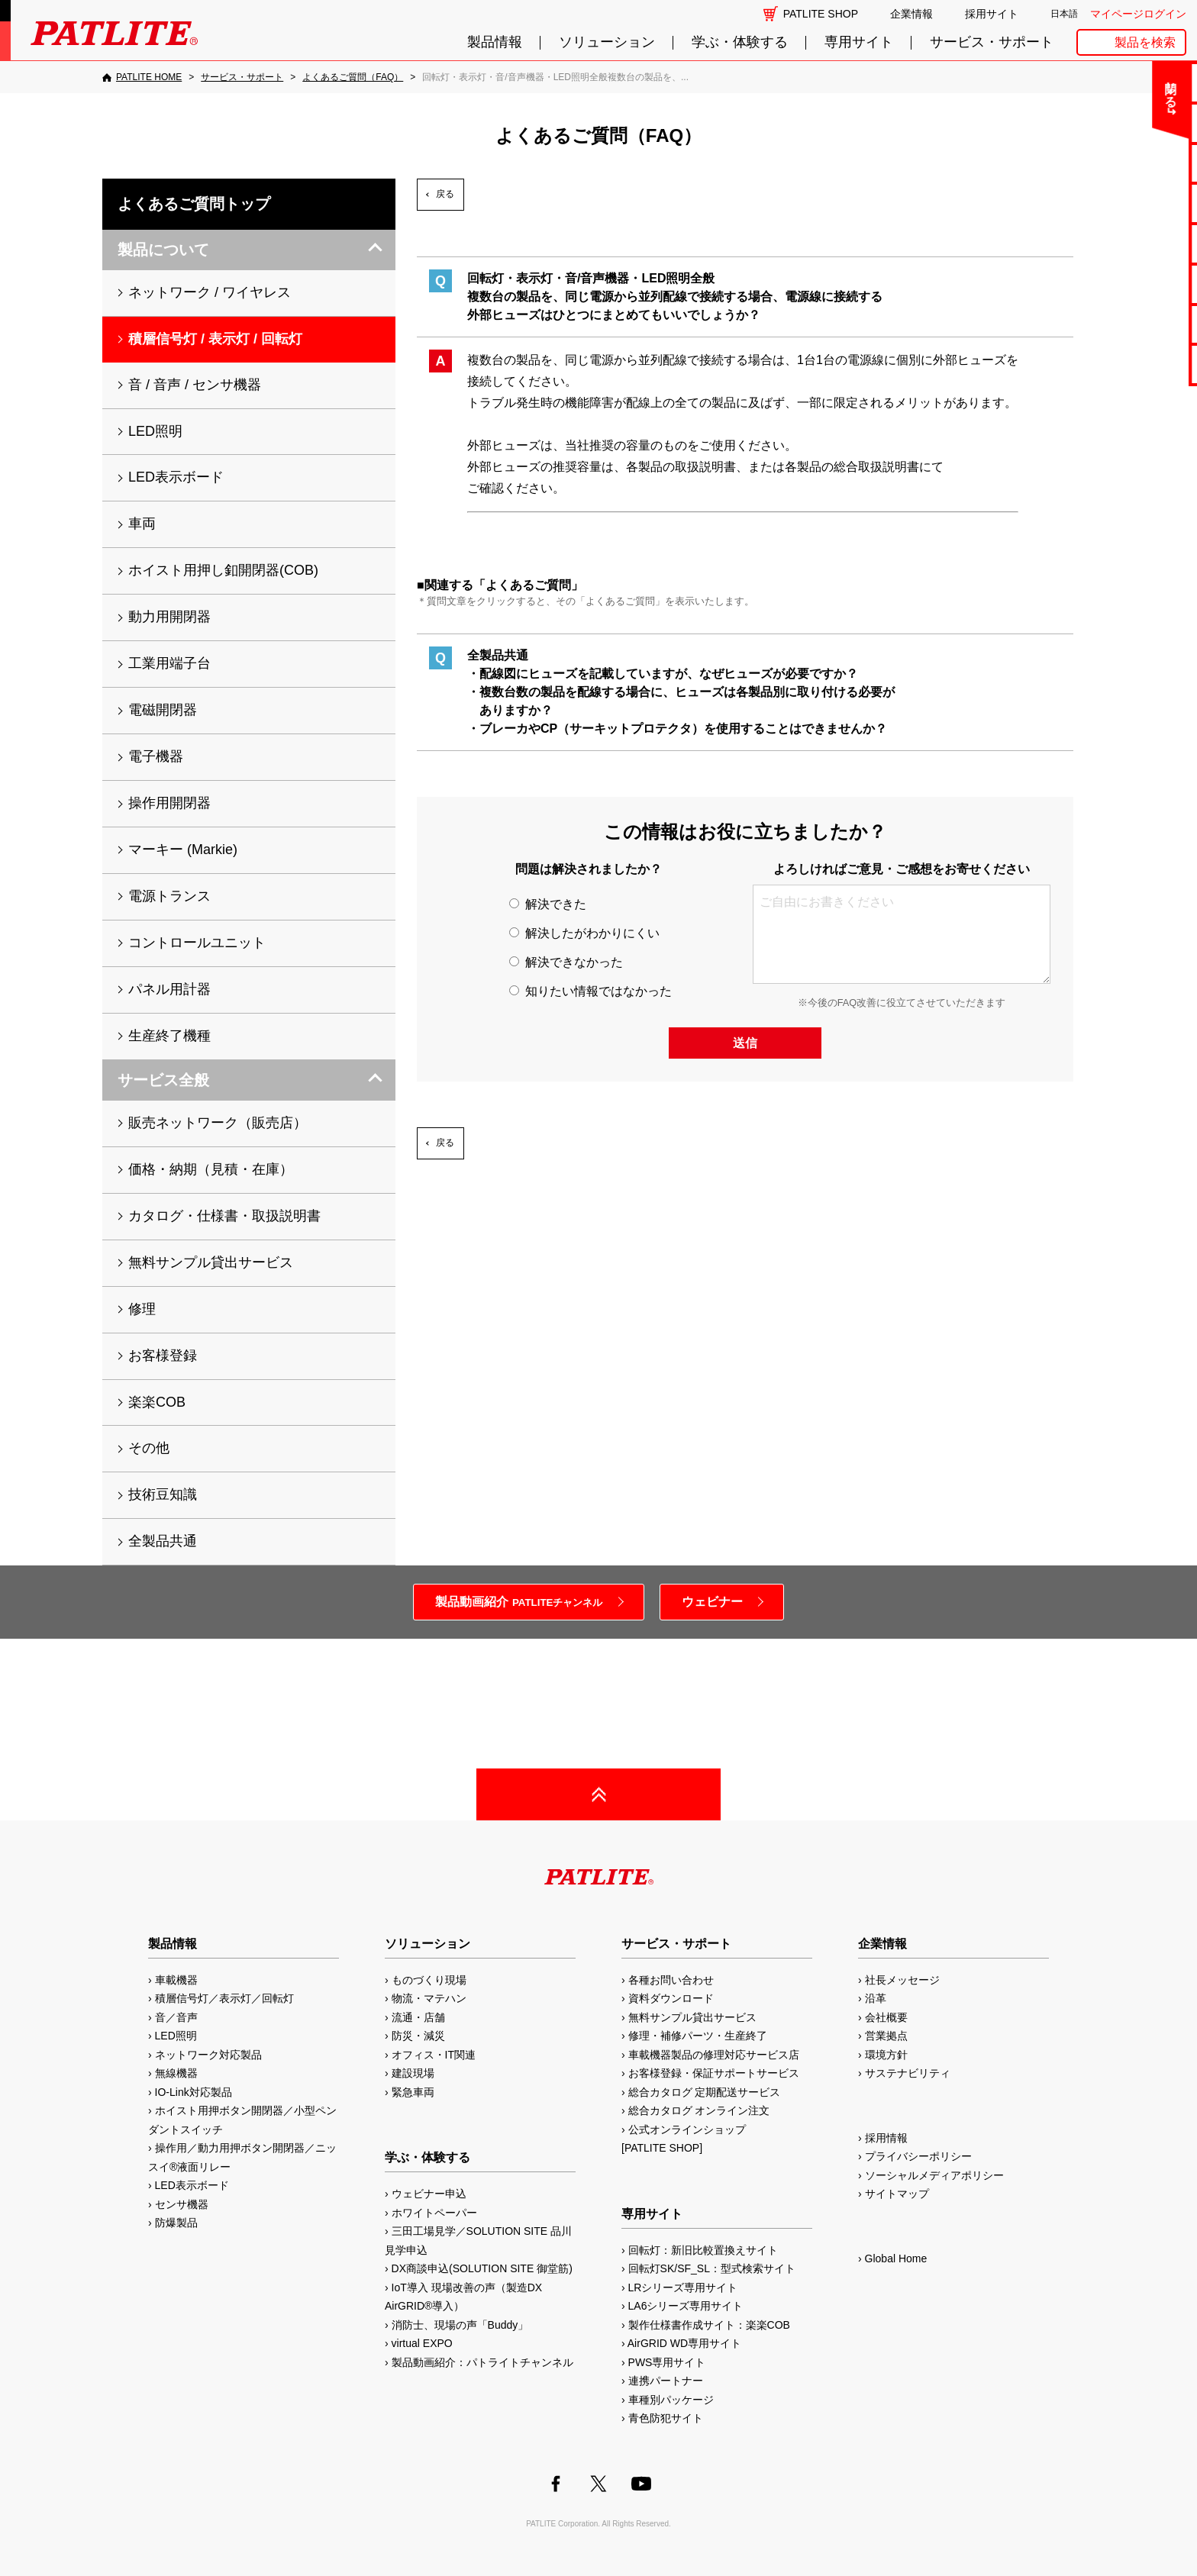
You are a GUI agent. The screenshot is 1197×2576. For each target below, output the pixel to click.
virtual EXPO (422, 2343)
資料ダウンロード (671, 1998)
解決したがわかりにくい (584, 933)
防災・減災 (418, 2036)
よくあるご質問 (1138, 122)
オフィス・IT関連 (434, 2055)
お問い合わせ (1137, 82)
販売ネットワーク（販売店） (217, 1122)
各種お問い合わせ (671, 1980)
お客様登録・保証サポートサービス (713, 2073)
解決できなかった (565, 962)
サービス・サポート (991, 42)
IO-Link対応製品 (193, 2092)
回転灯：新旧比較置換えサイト (703, 2250)
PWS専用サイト (667, 2362)
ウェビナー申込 (429, 2194)
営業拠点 (886, 2036)
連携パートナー (665, 2380)
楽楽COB (157, 1402)
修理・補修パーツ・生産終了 (697, 2036)
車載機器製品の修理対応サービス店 (713, 2055)
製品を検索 (1145, 42)
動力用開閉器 (169, 616)
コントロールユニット (197, 942)
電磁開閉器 (162, 709)
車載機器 (176, 1980)
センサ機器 (181, 2204)
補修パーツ (1137, 324)
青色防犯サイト (665, 2418)
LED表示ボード (176, 477)
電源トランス (169, 896)
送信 (745, 1043)
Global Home (896, 2258)
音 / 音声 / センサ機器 (194, 384)
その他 (148, 1448)
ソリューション (607, 42)
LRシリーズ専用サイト (683, 2287)
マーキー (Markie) (182, 849)
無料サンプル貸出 (1137, 162)
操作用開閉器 (169, 803)
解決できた (547, 904)
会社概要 (886, 2017)
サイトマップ (897, 2194)
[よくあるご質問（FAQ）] (352, 77)
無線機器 (176, 2073)
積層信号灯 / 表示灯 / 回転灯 (215, 339)
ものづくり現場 (429, 1980)
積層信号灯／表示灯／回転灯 (224, 1998)
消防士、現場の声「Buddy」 (460, 2325)
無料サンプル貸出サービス (210, 1262)
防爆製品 (176, 2223)
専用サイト (858, 42)
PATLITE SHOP (820, 14)
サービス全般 (163, 1080)
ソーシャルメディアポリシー (934, 2175)
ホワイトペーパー (434, 2213)
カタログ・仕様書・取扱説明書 (224, 1216)
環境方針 (886, 2055)
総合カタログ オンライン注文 (699, 2110)
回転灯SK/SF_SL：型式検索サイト (711, 2268)
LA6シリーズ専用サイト (686, 2306)
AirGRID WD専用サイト (684, 2343)
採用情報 (886, 2138)
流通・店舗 (418, 2017)
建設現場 (413, 2073)
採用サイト (991, 14)
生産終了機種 (1137, 283)
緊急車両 (413, 2092)
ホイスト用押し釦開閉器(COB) (223, 570)
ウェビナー (712, 1601)
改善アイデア (1137, 363)
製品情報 (494, 42)
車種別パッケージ (671, 2400)
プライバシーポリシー (918, 2156)
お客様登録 (162, 1355)
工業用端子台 (169, 663)
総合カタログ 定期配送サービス (704, 2092)
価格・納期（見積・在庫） (210, 1169)
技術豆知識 (162, 1494)
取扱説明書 (1137, 243)
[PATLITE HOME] (142, 77)
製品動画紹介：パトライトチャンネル (482, 2362)
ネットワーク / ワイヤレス (209, 292)
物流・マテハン (429, 1998)
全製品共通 (162, 1541)
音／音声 (176, 2017)
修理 (142, 1309)
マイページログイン (1138, 14)
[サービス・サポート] (242, 77)
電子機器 (155, 756)
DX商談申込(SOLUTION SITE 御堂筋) (482, 2268)
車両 (142, 523)
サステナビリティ (907, 2073)
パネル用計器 (169, 989)
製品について (163, 249)
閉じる (1059, 87)
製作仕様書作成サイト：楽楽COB (709, 2325)
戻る (445, 194)
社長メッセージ (902, 1980)
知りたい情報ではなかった (590, 991)
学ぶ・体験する (740, 42)
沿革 (875, 1998)
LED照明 (155, 431)
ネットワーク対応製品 (208, 2055)
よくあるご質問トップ (194, 203)
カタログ (1137, 202)
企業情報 (911, 14)
